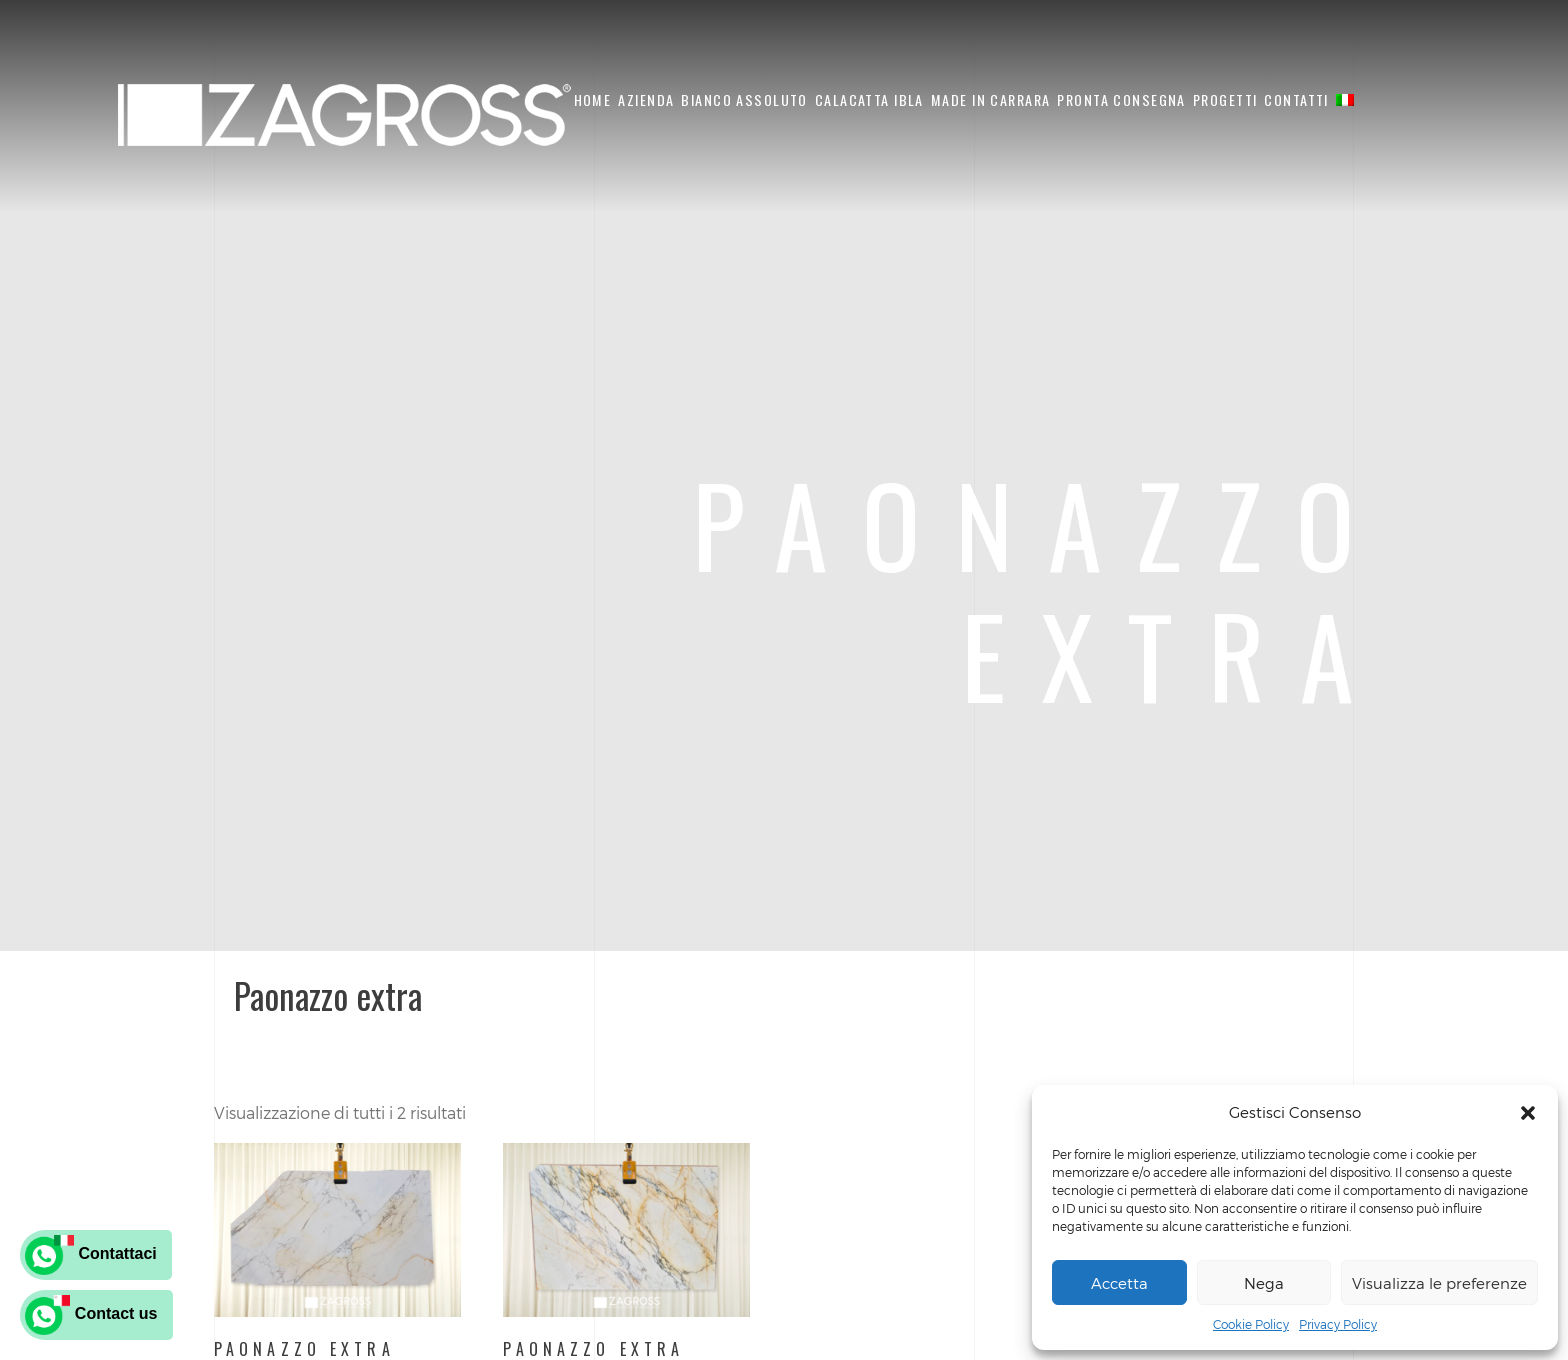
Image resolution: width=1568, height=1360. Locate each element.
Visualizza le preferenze (1439, 1283)
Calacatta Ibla (869, 99)
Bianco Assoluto (744, 99)
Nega (1264, 1283)
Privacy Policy (1338, 1324)
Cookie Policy (1251, 1324)
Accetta (1119, 1283)
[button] (1528, 1113)
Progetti (1225, 99)
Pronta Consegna (1121, 99)
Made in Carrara (990, 99)
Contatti (1296, 99)
